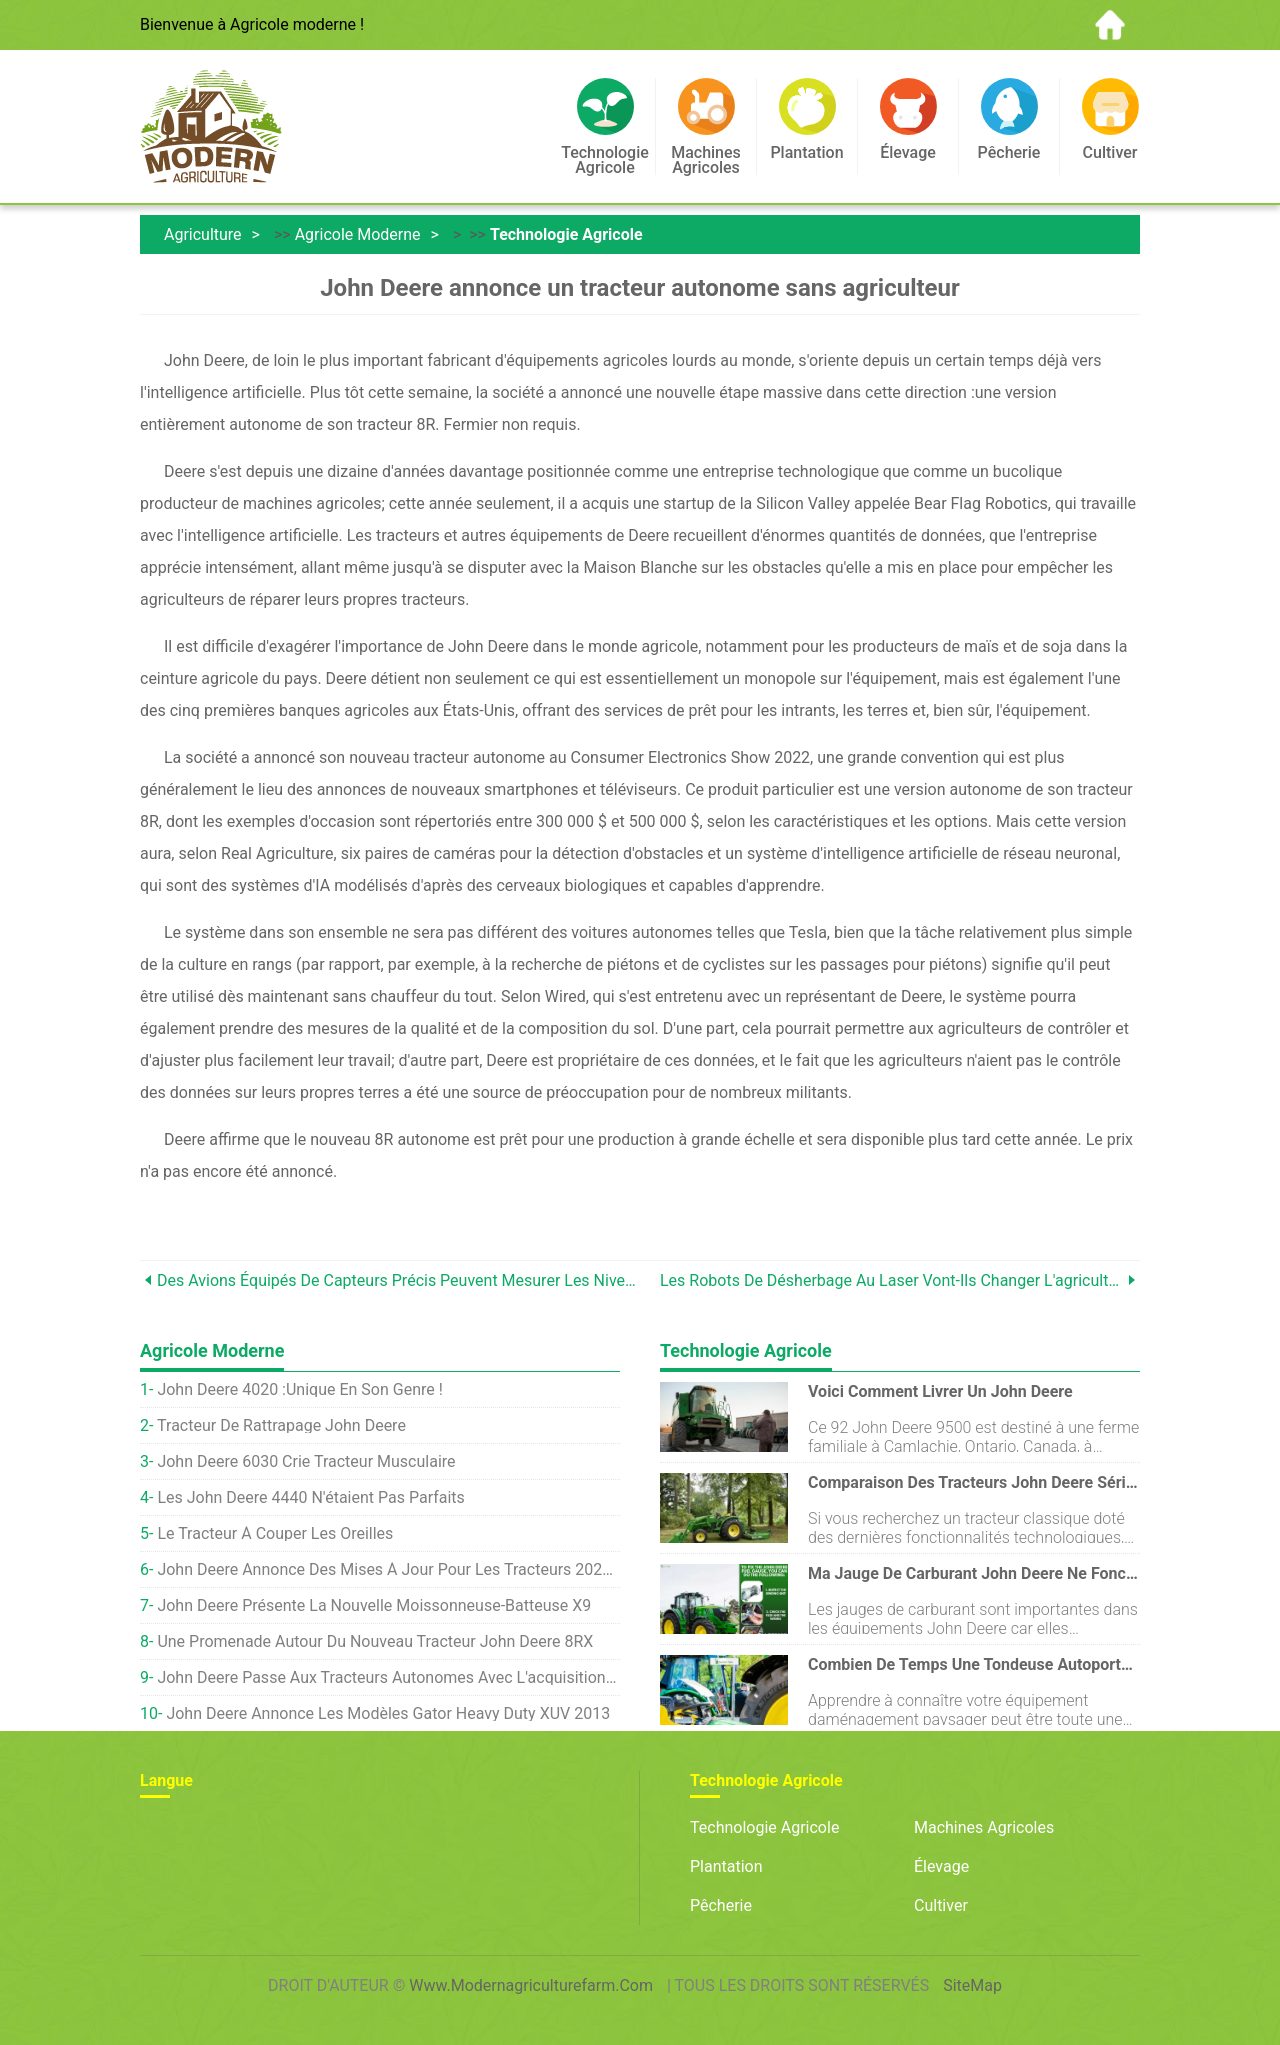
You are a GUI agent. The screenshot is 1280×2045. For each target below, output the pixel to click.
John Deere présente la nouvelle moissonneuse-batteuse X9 (374, 1605)
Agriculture (203, 234)
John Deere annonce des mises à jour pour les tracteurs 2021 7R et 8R (388, 1569)
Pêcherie (721, 1905)
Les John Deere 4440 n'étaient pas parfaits (310, 1497)
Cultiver (941, 1905)
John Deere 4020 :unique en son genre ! (299, 1389)
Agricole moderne (358, 234)
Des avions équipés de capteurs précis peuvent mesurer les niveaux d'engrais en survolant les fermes (398, 1280)
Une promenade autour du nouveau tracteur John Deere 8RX (375, 1641)
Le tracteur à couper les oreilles (275, 1533)
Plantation (726, 1866)
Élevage (941, 1866)
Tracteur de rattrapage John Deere (281, 1425)
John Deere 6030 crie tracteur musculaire (306, 1461)
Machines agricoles (984, 1827)
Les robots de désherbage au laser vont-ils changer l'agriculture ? (891, 1280)
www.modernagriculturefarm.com (531, 1985)
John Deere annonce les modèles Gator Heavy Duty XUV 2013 (388, 1713)
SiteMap (972, 1985)
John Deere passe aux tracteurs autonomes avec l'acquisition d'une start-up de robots (388, 1677)
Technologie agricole (566, 234)
